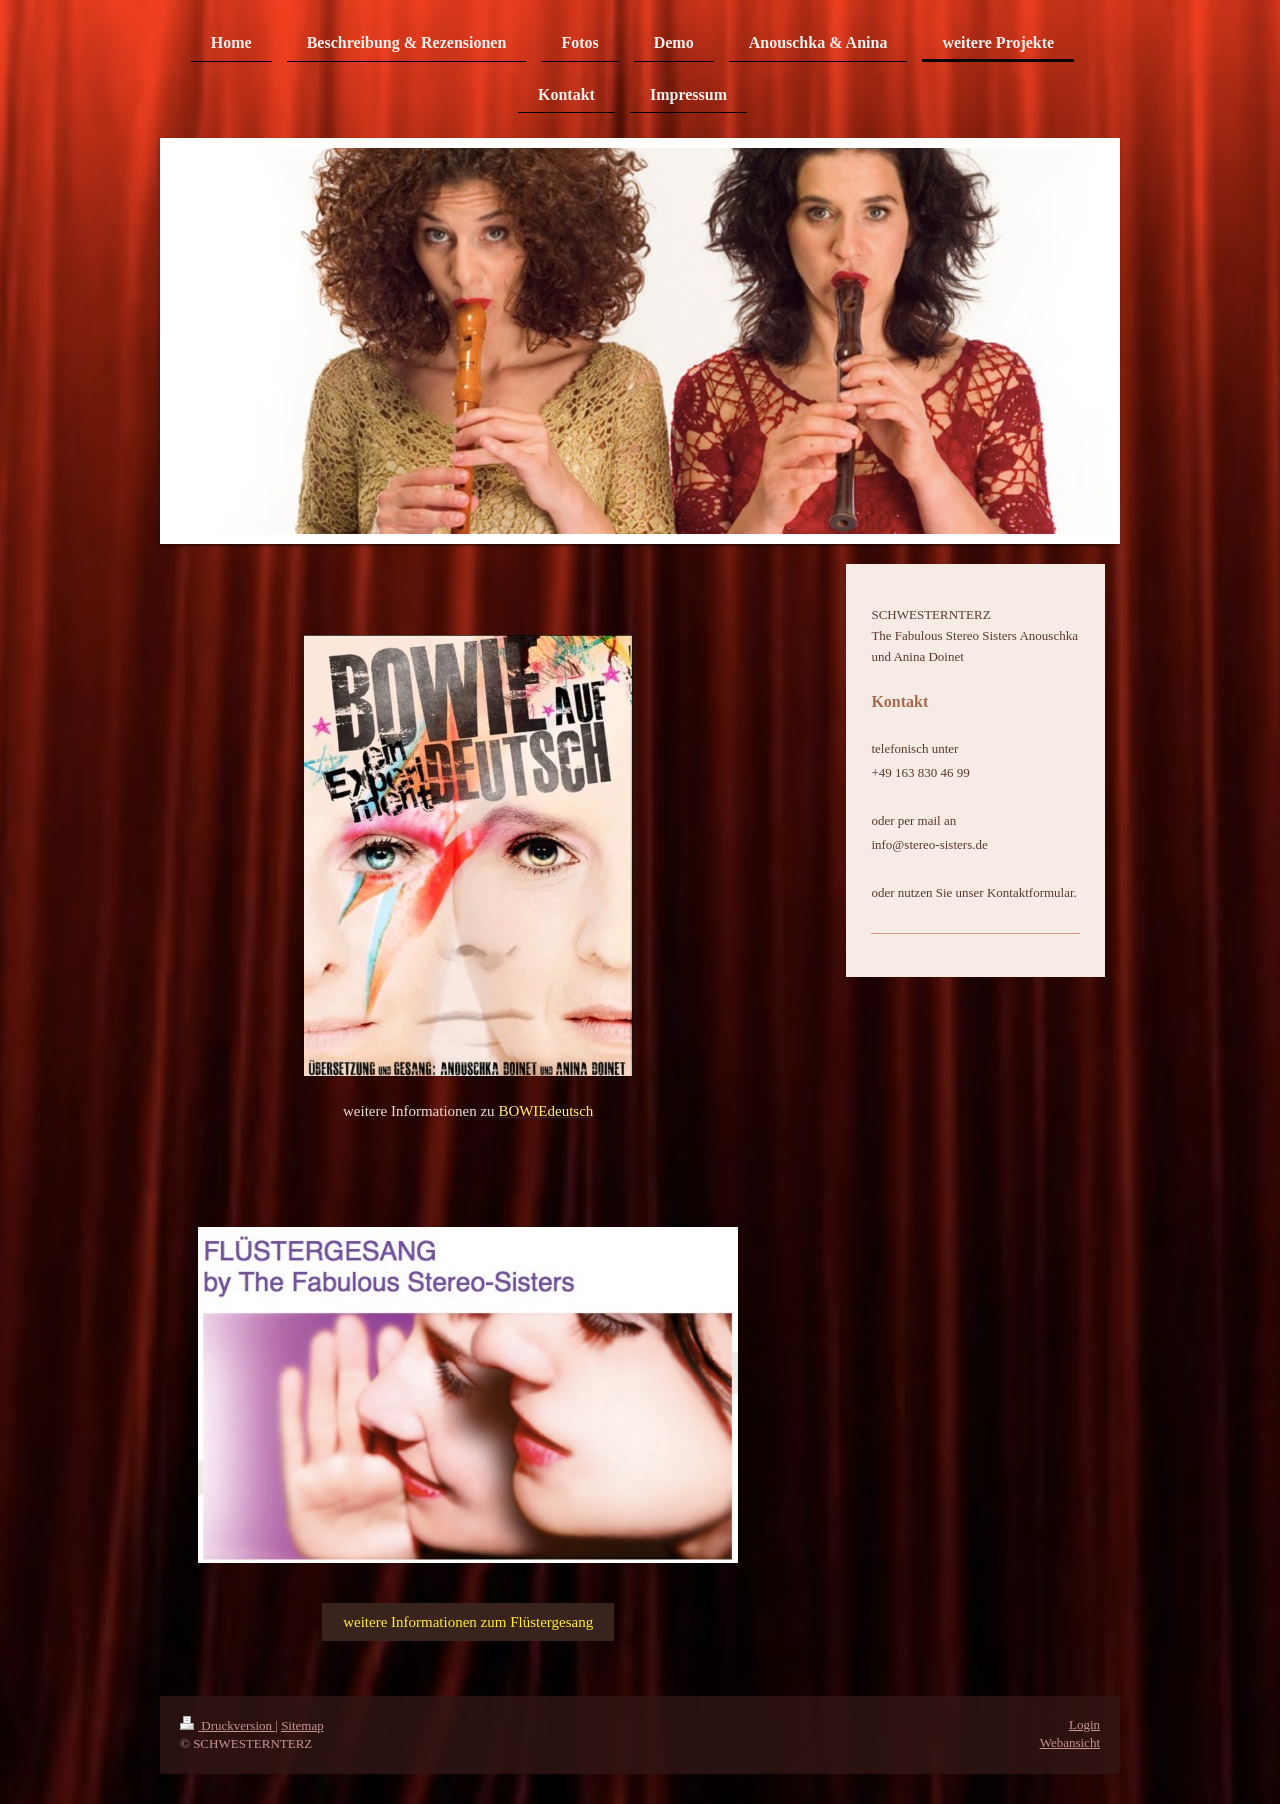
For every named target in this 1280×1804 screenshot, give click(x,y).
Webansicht (1070, 1742)
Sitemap (302, 1725)
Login (1084, 1724)
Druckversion (227, 1725)
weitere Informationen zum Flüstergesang (468, 1622)
